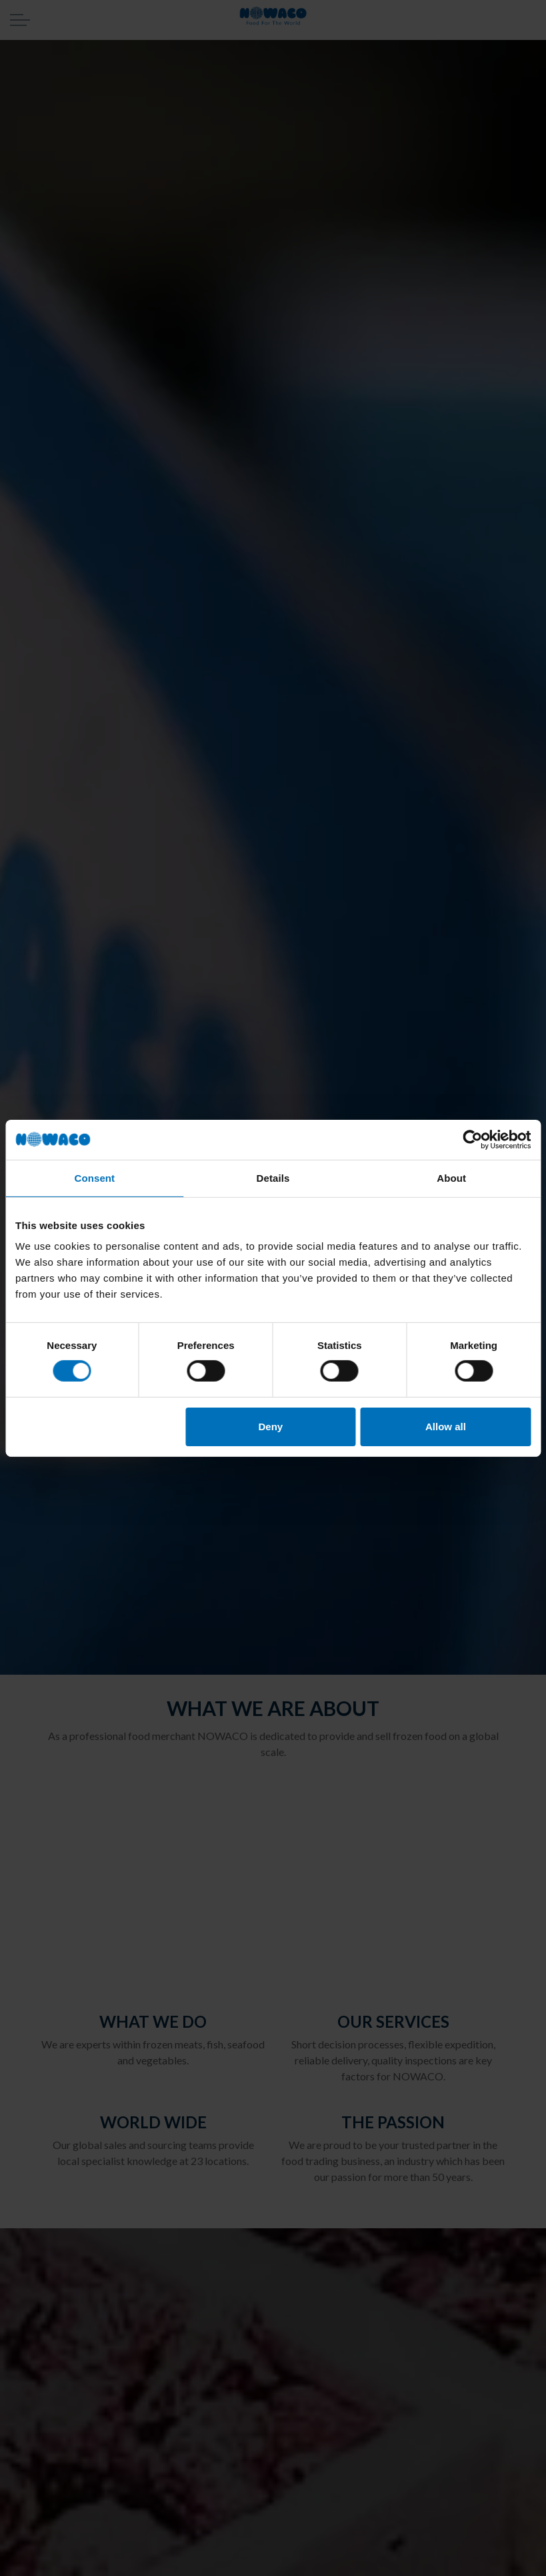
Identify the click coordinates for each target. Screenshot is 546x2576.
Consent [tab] (94, 1177)
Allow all (445, 1426)
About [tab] (451, 1177)
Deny (271, 1426)
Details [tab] (273, 1177)
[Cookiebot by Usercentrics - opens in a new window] (472, 1139)
